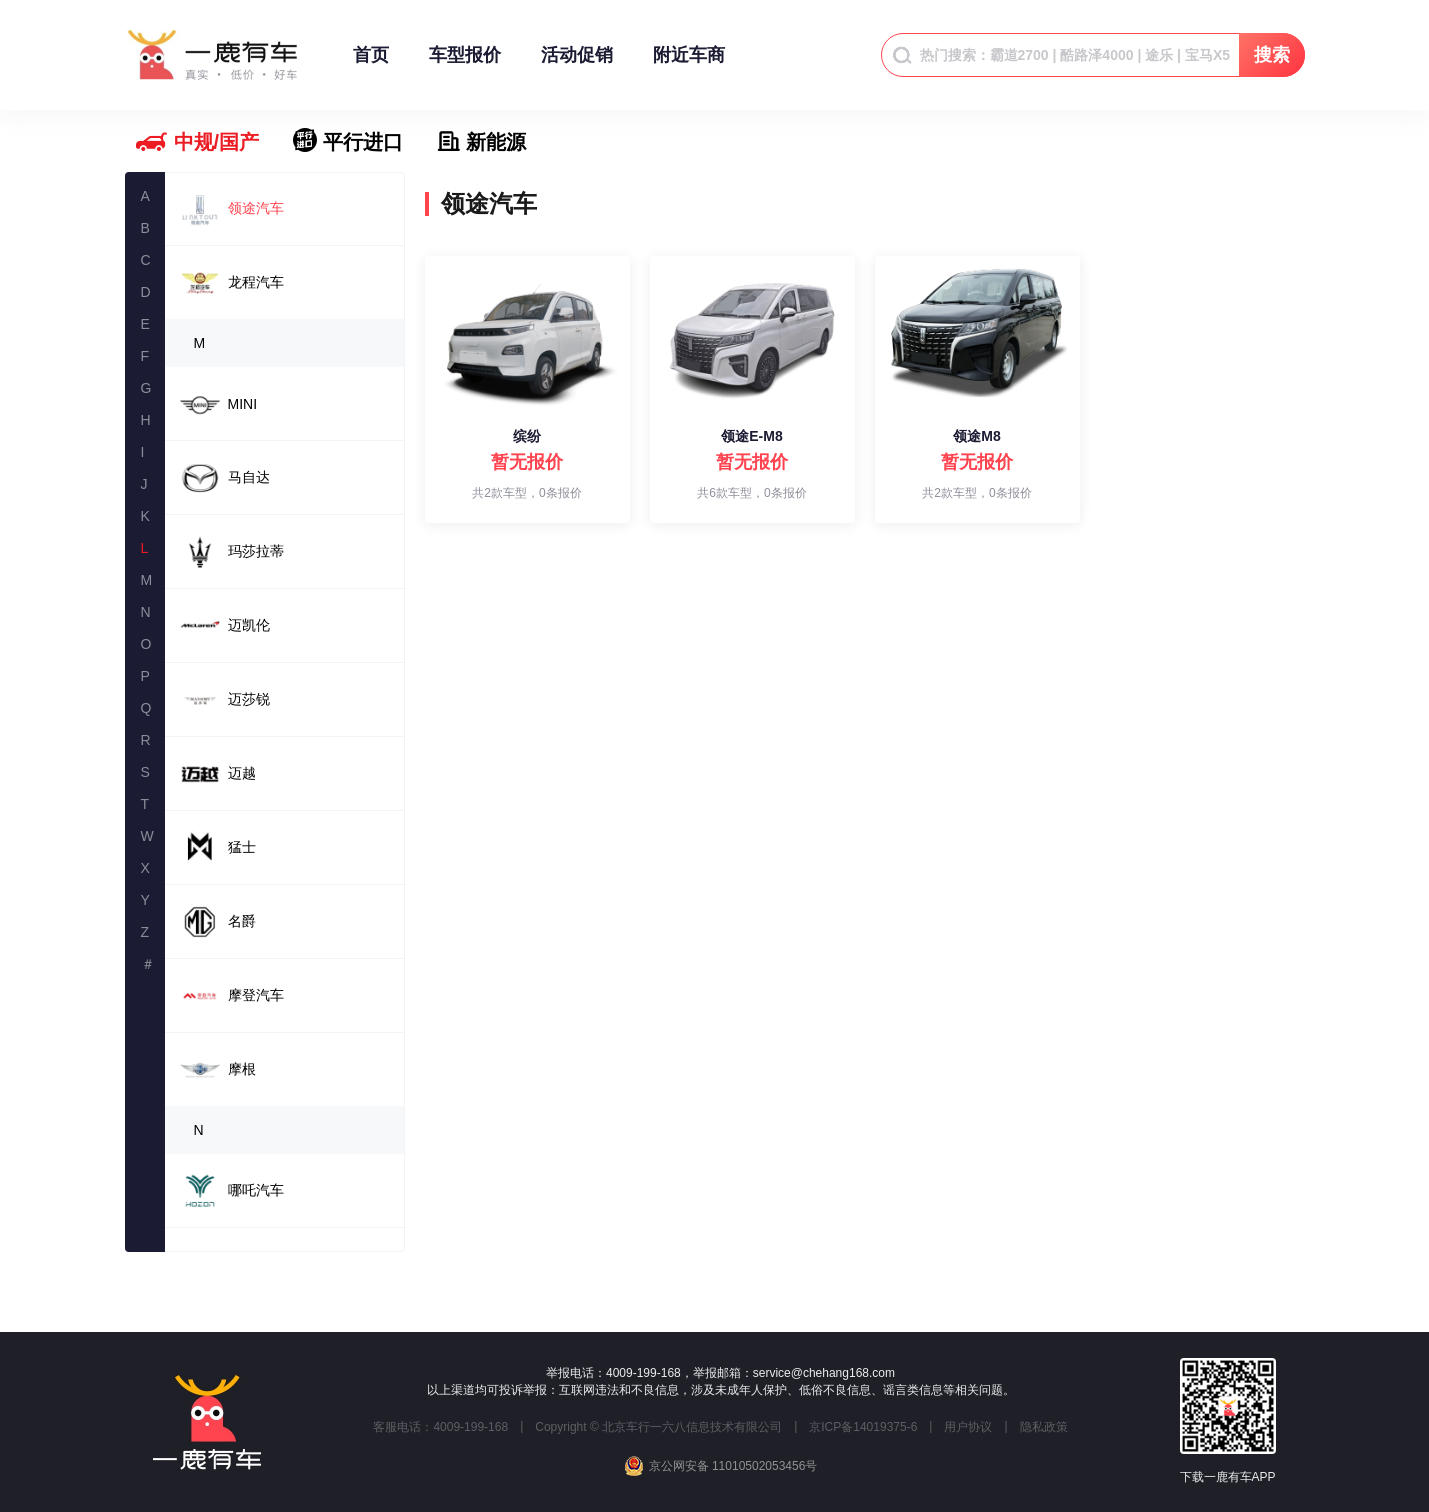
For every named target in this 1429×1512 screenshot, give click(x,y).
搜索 (1272, 55)
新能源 (496, 142)
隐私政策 (1044, 1427)
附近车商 (689, 64)
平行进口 (363, 142)
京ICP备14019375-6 (863, 1427)
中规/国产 (217, 142)
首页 (371, 64)
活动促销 (577, 64)
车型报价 (465, 64)
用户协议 (968, 1427)
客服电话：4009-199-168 (440, 1427)
